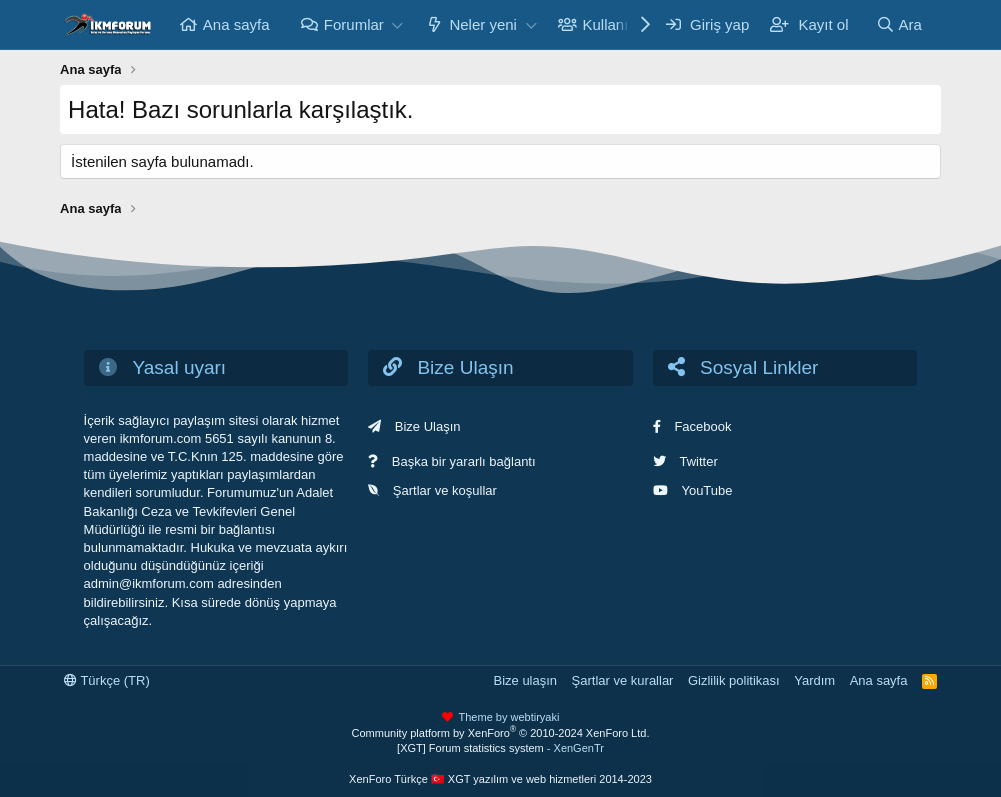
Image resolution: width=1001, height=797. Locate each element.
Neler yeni (483, 24)
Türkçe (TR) (107, 680)
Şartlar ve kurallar (623, 680)
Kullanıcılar (620, 24)
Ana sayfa (236, 24)
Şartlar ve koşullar (445, 490)
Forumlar (354, 24)
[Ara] (899, 24)
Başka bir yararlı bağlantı (464, 461)
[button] (398, 24)
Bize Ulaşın (428, 426)
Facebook (702, 426)
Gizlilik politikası (734, 680)
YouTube (706, 490)
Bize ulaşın (525, 680)
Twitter (698, 461)
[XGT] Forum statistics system (500, 748)
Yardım (814, 680)
